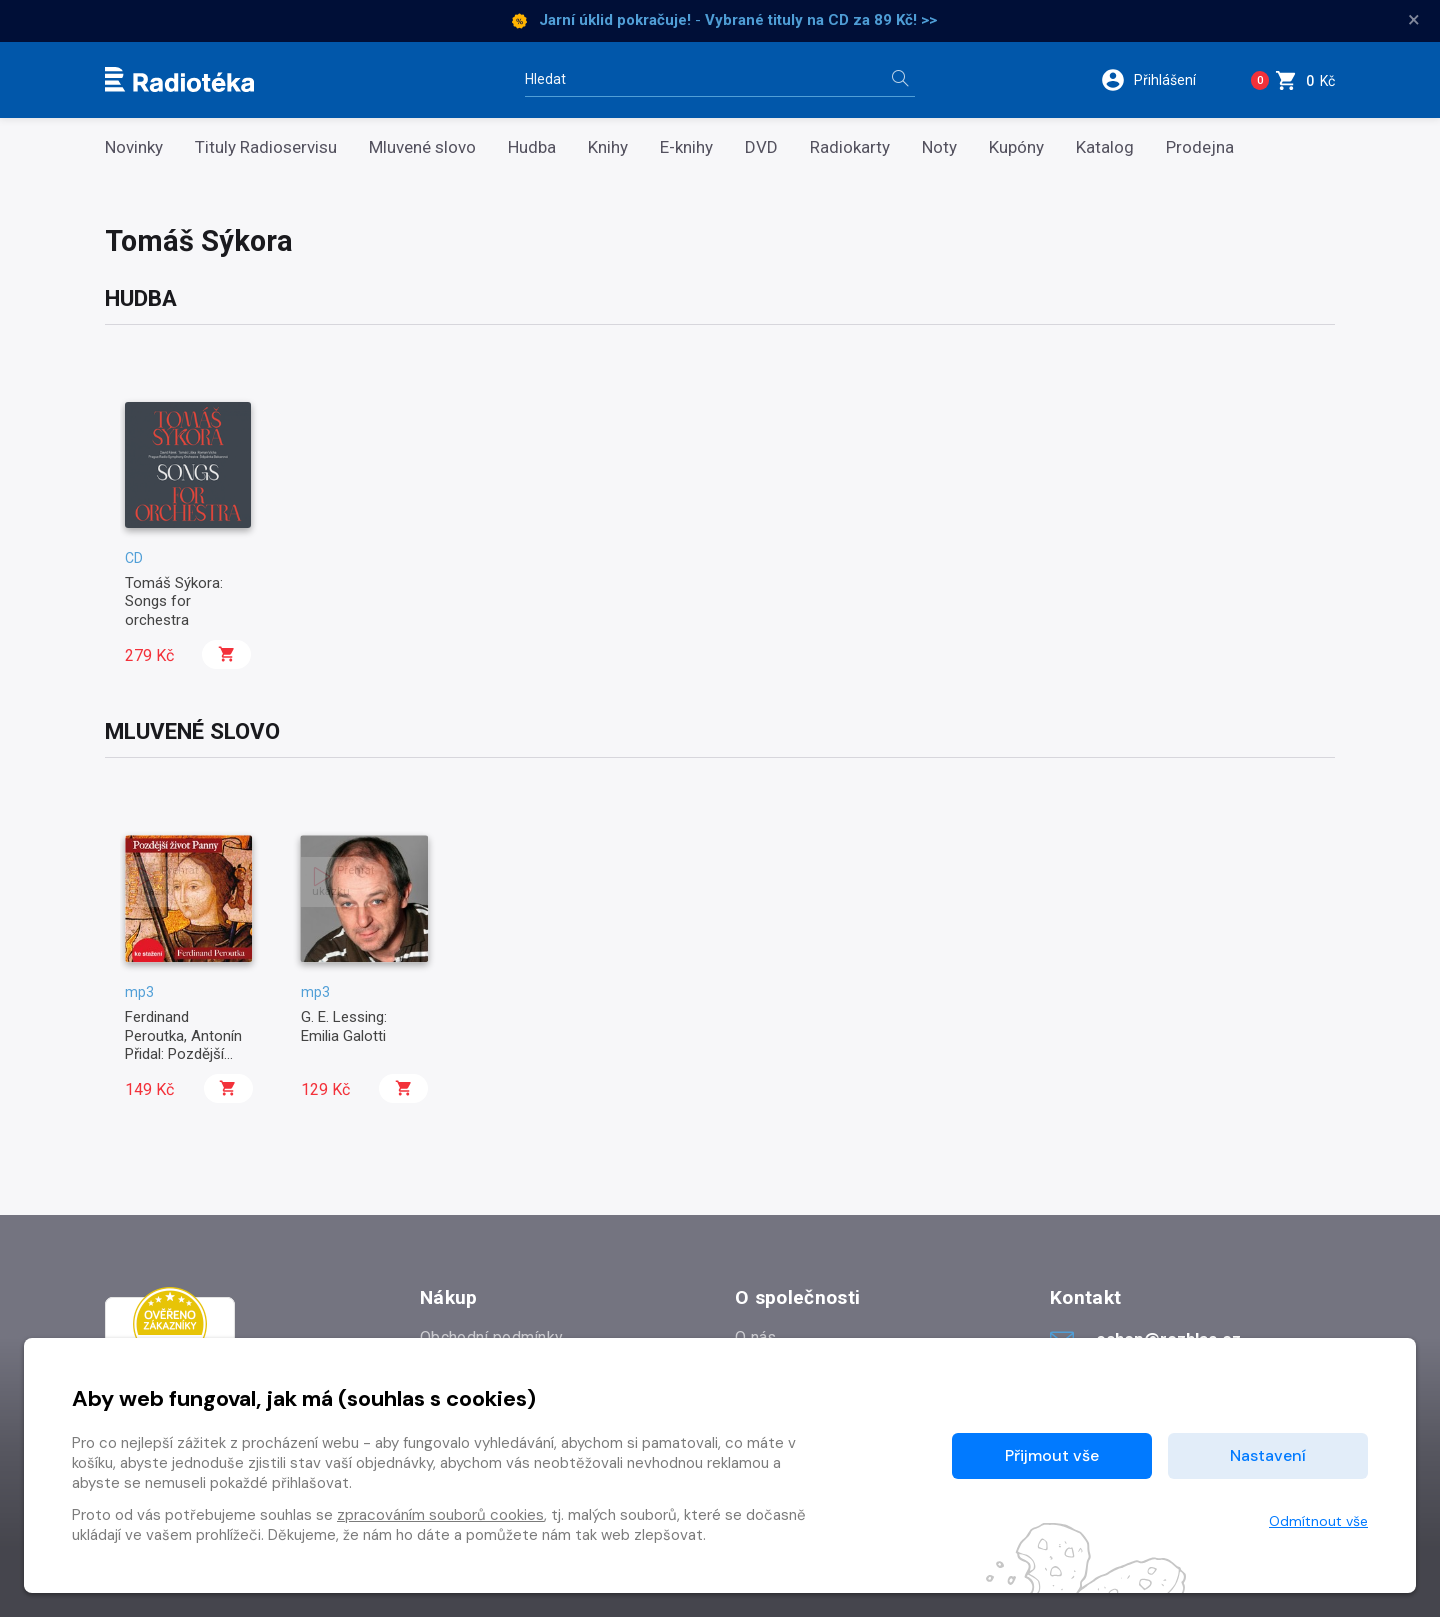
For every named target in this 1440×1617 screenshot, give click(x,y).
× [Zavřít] (1414, 20)
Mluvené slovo (422, 147)
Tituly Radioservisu (266, 147)
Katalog (1105, 147)
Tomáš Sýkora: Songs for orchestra (174, 601)
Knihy (608, 147)
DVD (761, 147)
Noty (939, 147)
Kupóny (1016, 147)
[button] (1158, 80)
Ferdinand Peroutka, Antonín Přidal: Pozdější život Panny (183, 1044)
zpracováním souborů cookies (440, 1515)
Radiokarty (850, 147)
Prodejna (1200, 147)
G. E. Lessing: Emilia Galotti (344, 1026)
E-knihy (686, 147)
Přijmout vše (1052, 1455)
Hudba (532, 147)
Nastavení (1268, 1455)
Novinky (134, 147)
